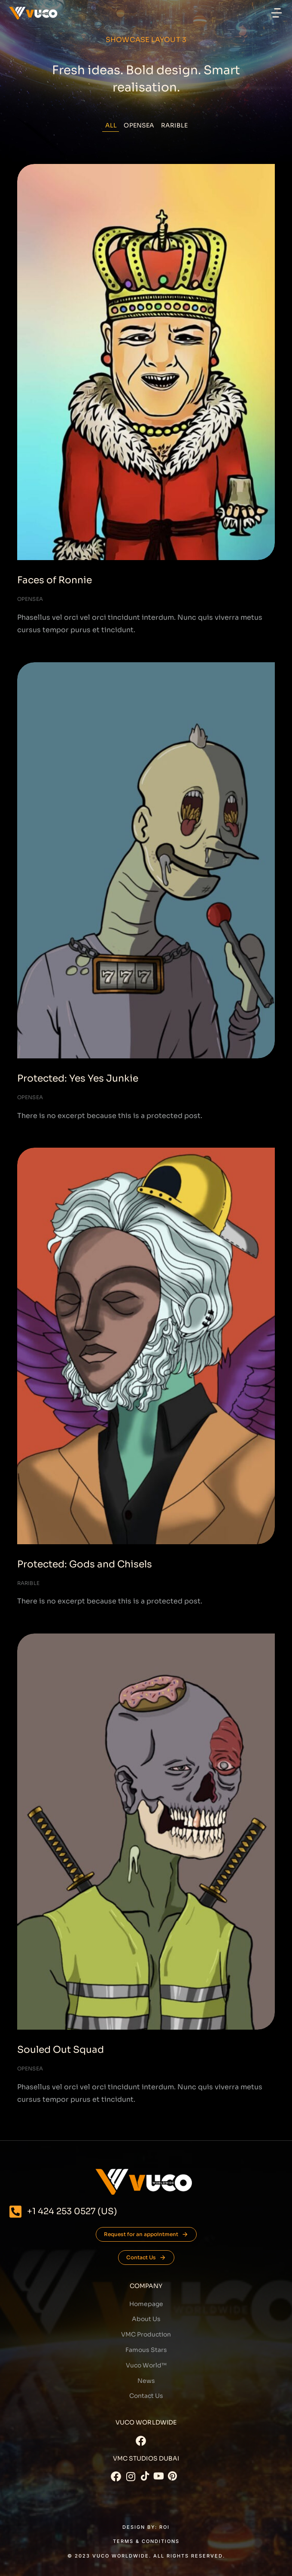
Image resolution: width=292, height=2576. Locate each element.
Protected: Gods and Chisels (84, 1564)
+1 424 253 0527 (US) (72, 2211)
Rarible (174, 125)
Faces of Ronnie (54, 580)
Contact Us (146, 2257)
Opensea (139, 125)
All (111, 125)
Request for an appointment (146, 2234)
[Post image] (146, 362)
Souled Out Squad (60, 2049)
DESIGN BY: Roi (146, 2527)
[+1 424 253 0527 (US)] (15, 2211)
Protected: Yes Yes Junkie (77, 1078)
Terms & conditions (146, 2541)
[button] (276, 13)
